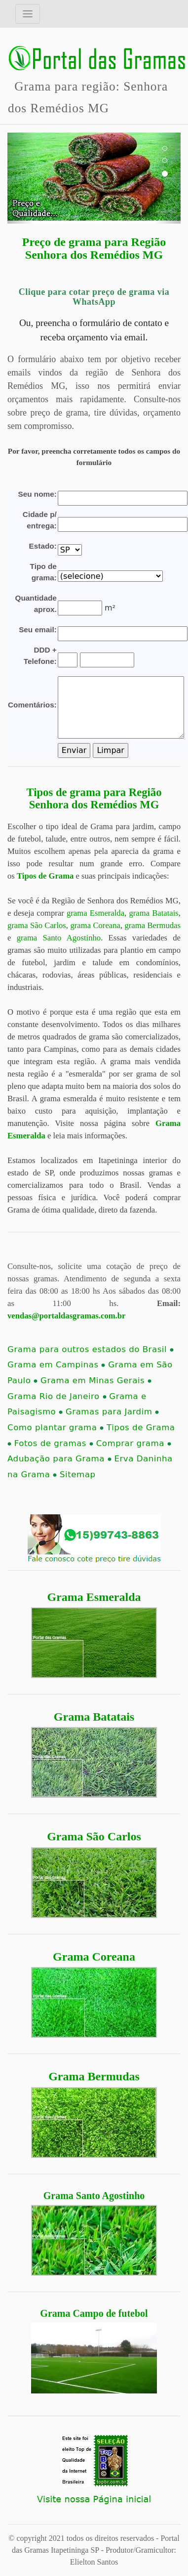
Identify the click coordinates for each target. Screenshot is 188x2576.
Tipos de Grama (45, 876)
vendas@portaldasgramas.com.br (66, 1315)
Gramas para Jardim (112, 1411)
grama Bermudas (152, 925)
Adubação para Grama (59, 1458)
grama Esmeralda (95, 913)
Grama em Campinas (56, 1364)
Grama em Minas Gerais (95, 1380)
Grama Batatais (94, 1716)
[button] (20, 178)
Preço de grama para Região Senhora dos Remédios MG (94, 248)
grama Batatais (153, 913)
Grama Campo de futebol (94, 2313)
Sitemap (77, 1474)
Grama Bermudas (94, 2076)
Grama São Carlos (94, 1836)
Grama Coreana (94, 1956)
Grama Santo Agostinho (94, 2195)
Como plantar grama (55, 1427)
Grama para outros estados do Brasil (90, 1349)
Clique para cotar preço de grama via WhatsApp (94, 297)
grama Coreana (95, 925)
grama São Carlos (36, 925)
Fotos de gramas (53, 1443)
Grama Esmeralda (94, 1597)
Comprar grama (133, 1443)
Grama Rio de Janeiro (57, 1396)
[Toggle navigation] (27, 14)
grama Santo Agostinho (59, 937)
